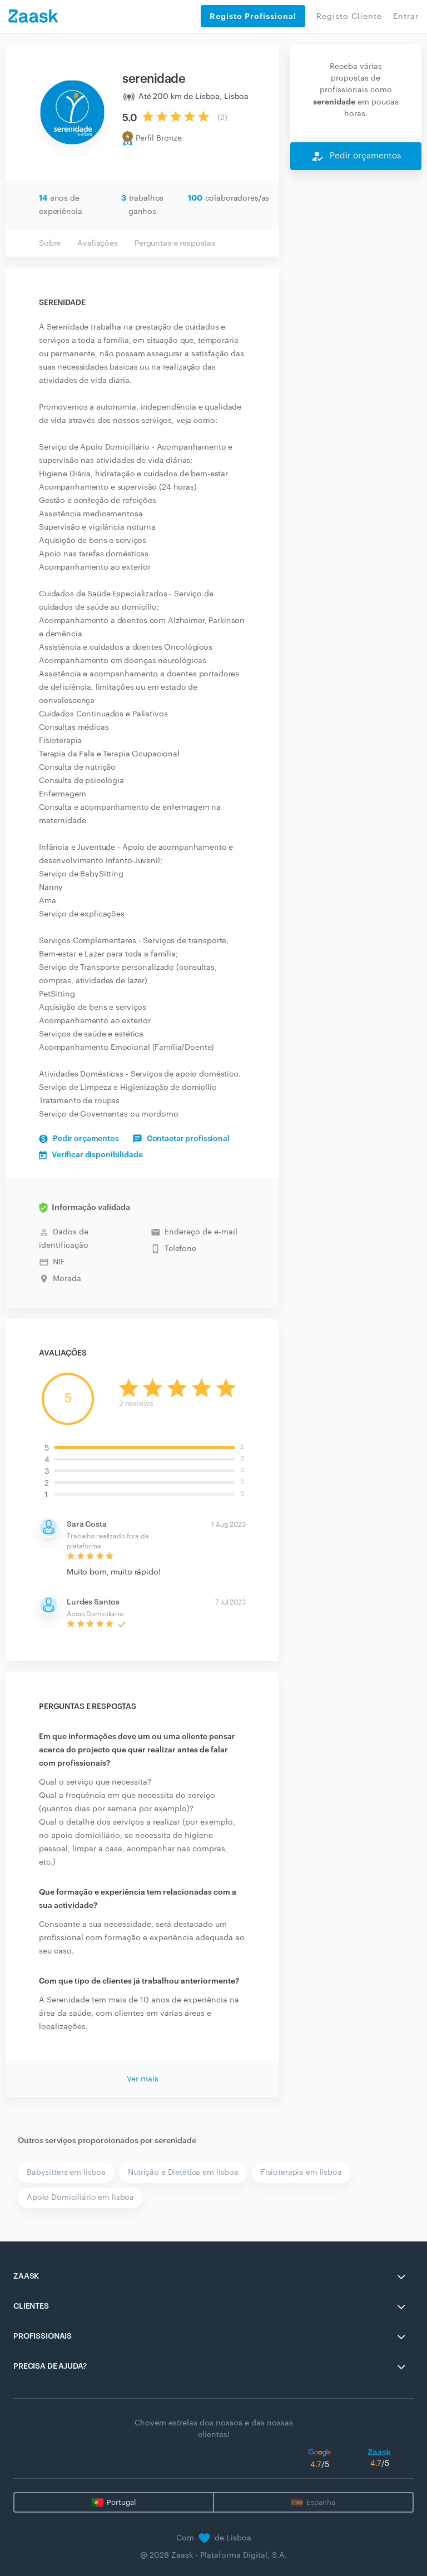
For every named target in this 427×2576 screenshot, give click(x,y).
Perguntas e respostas (175, 243)
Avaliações (97, 243)
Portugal (121, 2502)
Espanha (320, 2502)
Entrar (406, 17)
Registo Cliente (349, 17)
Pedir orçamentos (79, 1138)
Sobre (50, 243)
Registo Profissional (253, 16)
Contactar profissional (181, 1138)
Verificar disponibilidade (91, 1154)
